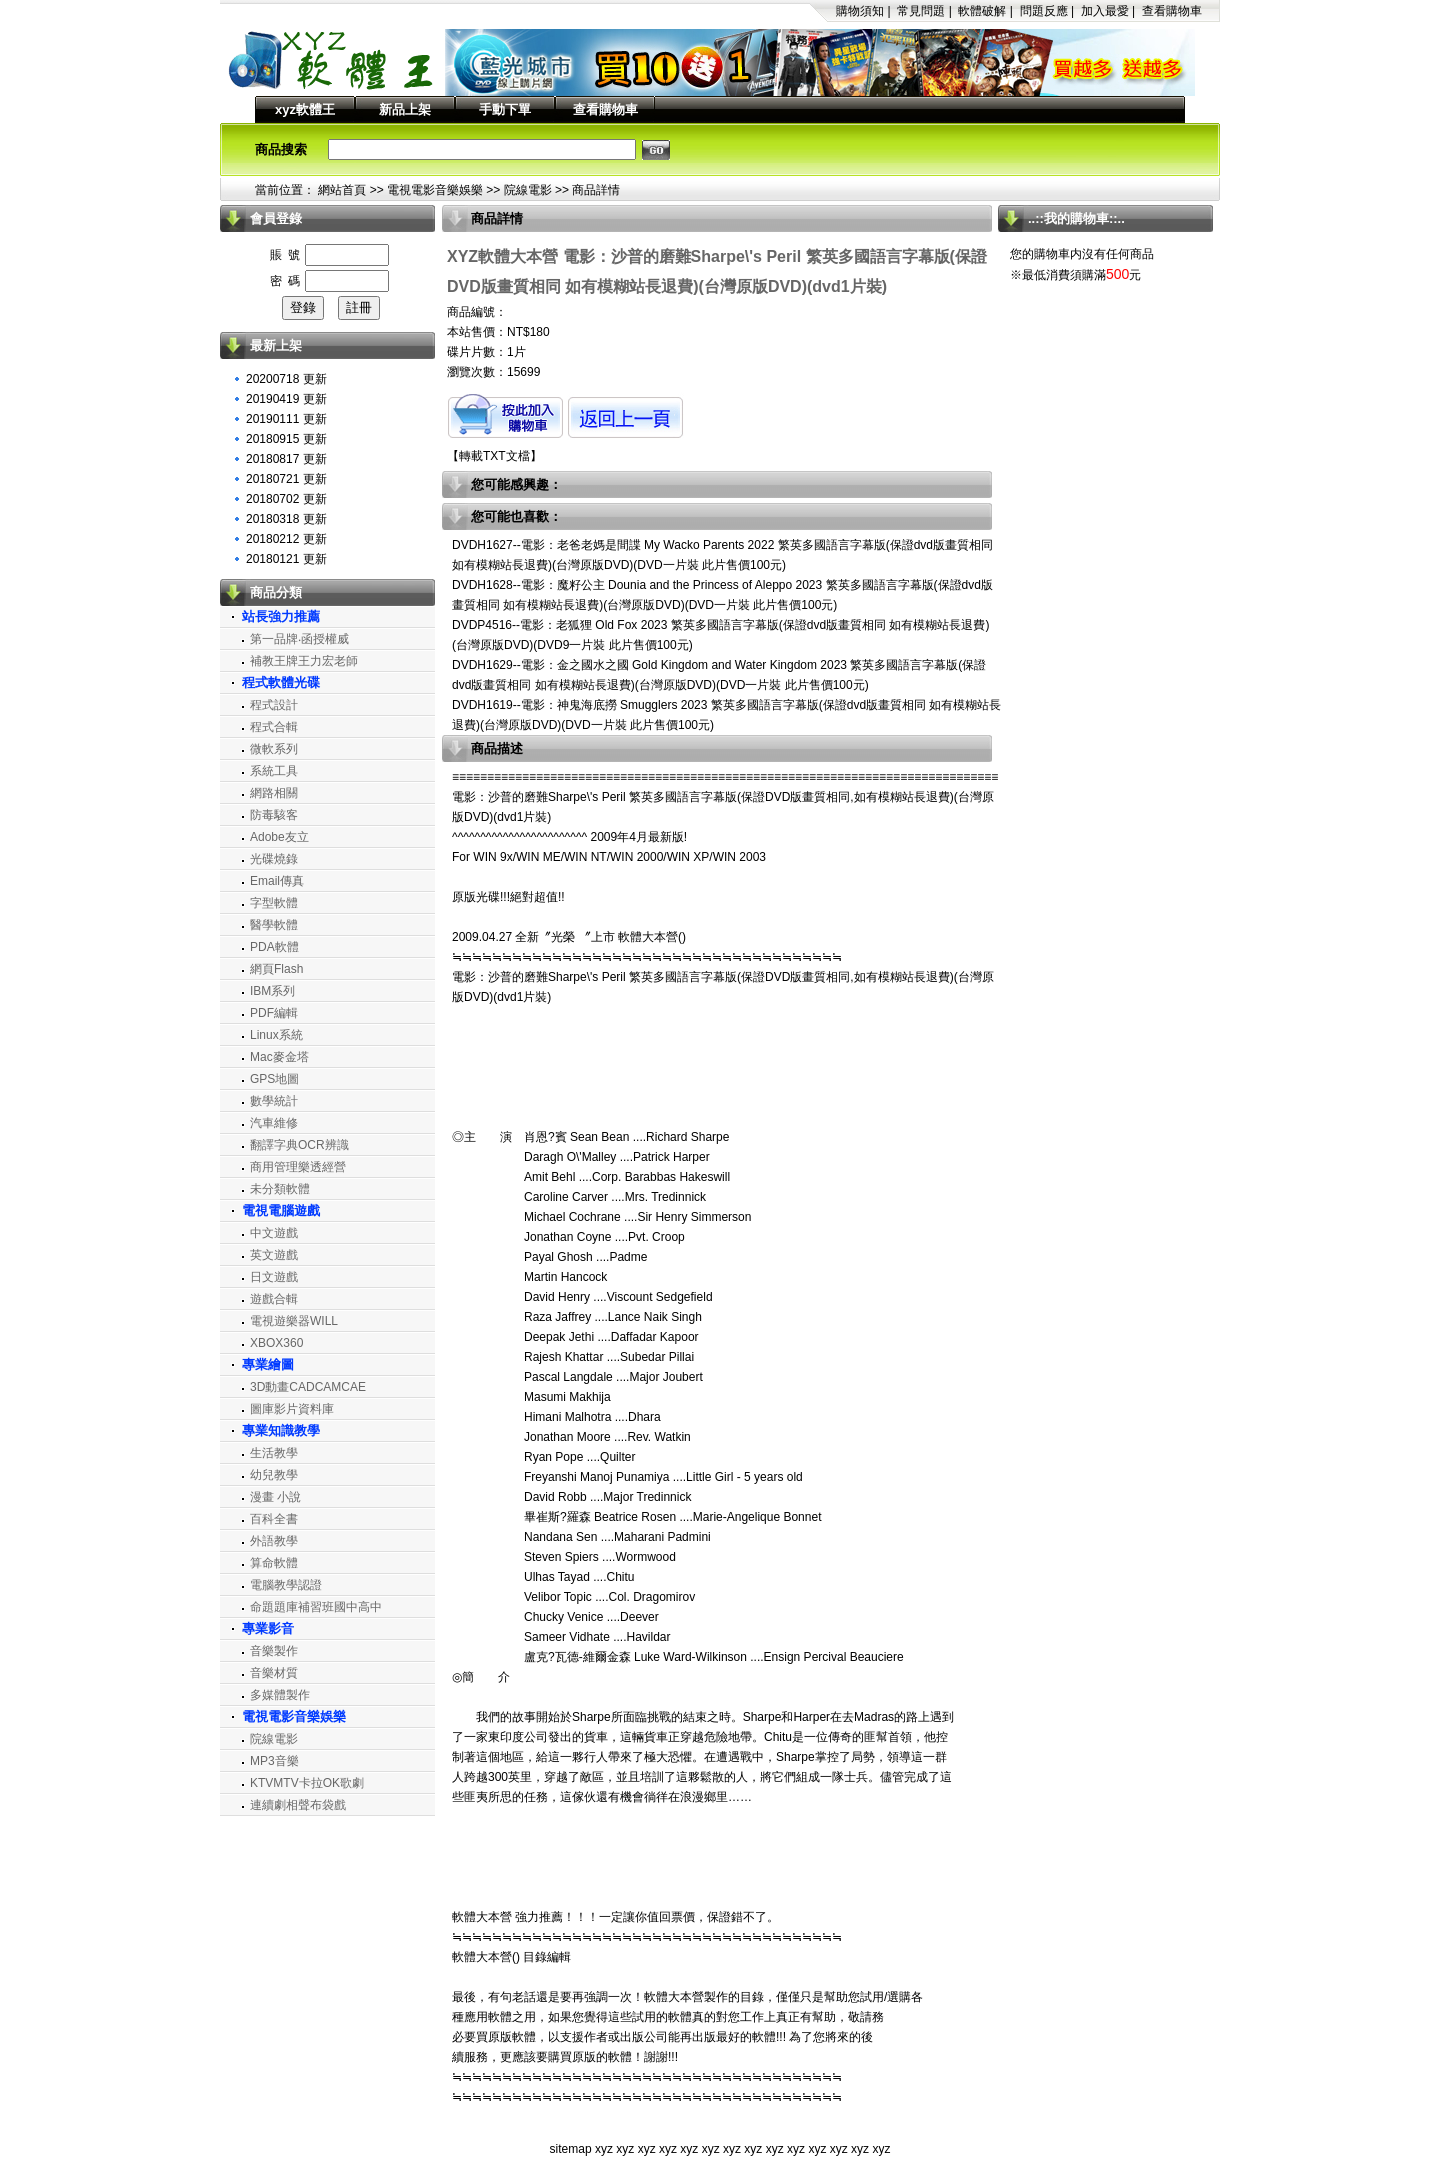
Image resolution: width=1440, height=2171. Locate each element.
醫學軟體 (274, 925)
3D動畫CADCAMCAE (308, 1387)
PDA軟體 (274, 947)
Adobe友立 (279, 837)
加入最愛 (1105, 11)
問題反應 (1044, 11)
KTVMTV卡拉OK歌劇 (307, 1783)
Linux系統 (276, 1035)
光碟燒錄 (274, 859)
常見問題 (921, 11)
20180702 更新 (286, 499)
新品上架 (405, 109)
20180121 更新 (286, 559)
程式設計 (274, 705)
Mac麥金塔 (279, 1057)
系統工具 (274, 771)
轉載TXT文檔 (494, 456)
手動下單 (505, 109)
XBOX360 (276, 1343)
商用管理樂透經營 (298, 1167)
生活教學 (274, 1453)
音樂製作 (274, 1651)
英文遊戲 (274, 1255)
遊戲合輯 (274, 1299)
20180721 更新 (286, 479)
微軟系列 (274, 749)
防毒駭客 (274, 815)
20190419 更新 (286, 399)
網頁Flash (276, 969)
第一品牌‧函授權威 (299, 639)
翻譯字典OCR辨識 (299, 1145)
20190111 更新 (286, 419)
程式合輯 (274, 727)
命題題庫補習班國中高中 (316, 1607)
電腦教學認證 (286, 1585)
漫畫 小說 (275, 1497)
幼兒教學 (274, 1475)
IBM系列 (272, 991)
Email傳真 (277, 881)
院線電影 (528, 190)
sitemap (571, 2149)
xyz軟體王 (305, 109)
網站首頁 (342, 190)
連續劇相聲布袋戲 (298, 1805)
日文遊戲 (274, 1277)
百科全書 (274, 1519)
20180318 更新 (286, 519)
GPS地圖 (274, 1079)
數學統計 (274, 1101)
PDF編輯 (274, 1013)
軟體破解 (982, 11)
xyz (604, 2149)
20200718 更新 (286, 379)
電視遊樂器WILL (294, 1321)
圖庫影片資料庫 (292, 1409)
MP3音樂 (274, 1761)
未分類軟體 (280, 1189)
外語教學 (274, 1541)
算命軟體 (274, 1563)
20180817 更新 (286, 459)
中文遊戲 (274, 1233)
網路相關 (274, 793)
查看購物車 (1172, 11)
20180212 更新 (286, 539)
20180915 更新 (286, 439)
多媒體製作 (280, 1695)
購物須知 (860, 11)
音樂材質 (274, 1673)
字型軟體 (274, 903)
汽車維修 (274, 1123)
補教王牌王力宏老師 (304, 661)
